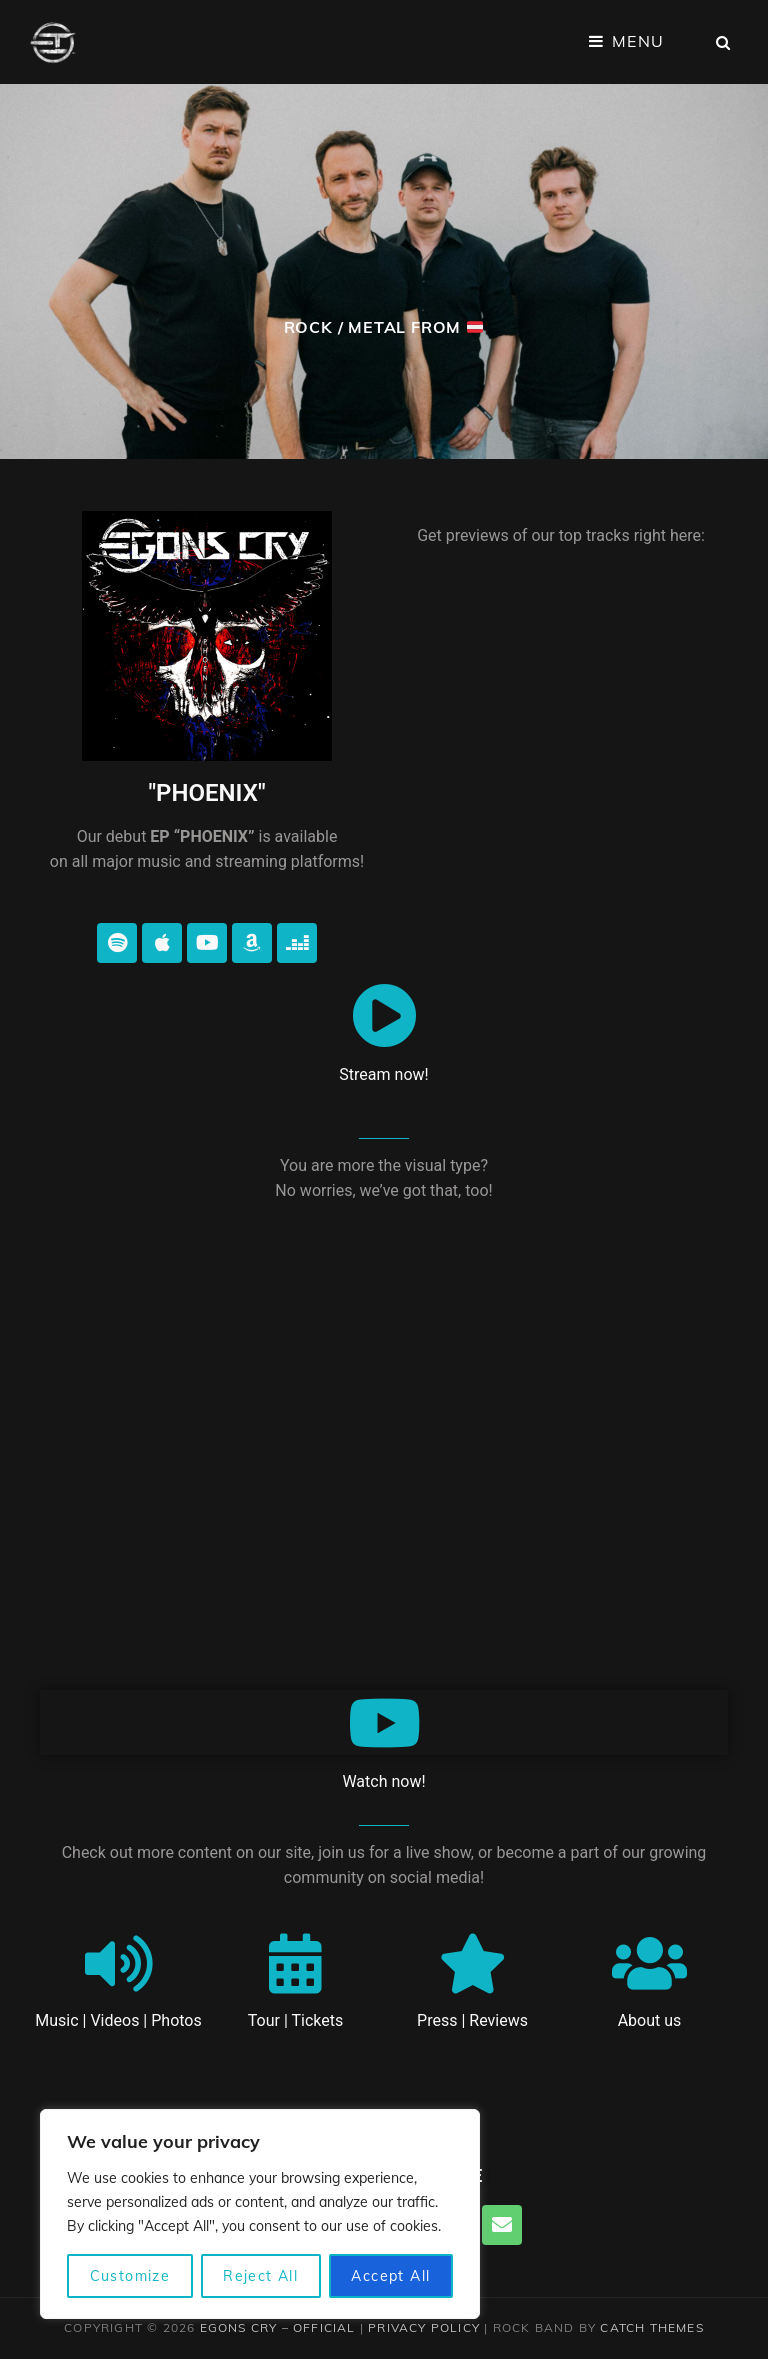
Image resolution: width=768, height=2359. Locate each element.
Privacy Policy (424, 2327)
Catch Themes (651, 2327)
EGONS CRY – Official (278, 2327)
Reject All (260, 2276)
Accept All (390, 2276)
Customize (130, 2276)
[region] (260, 2214)
